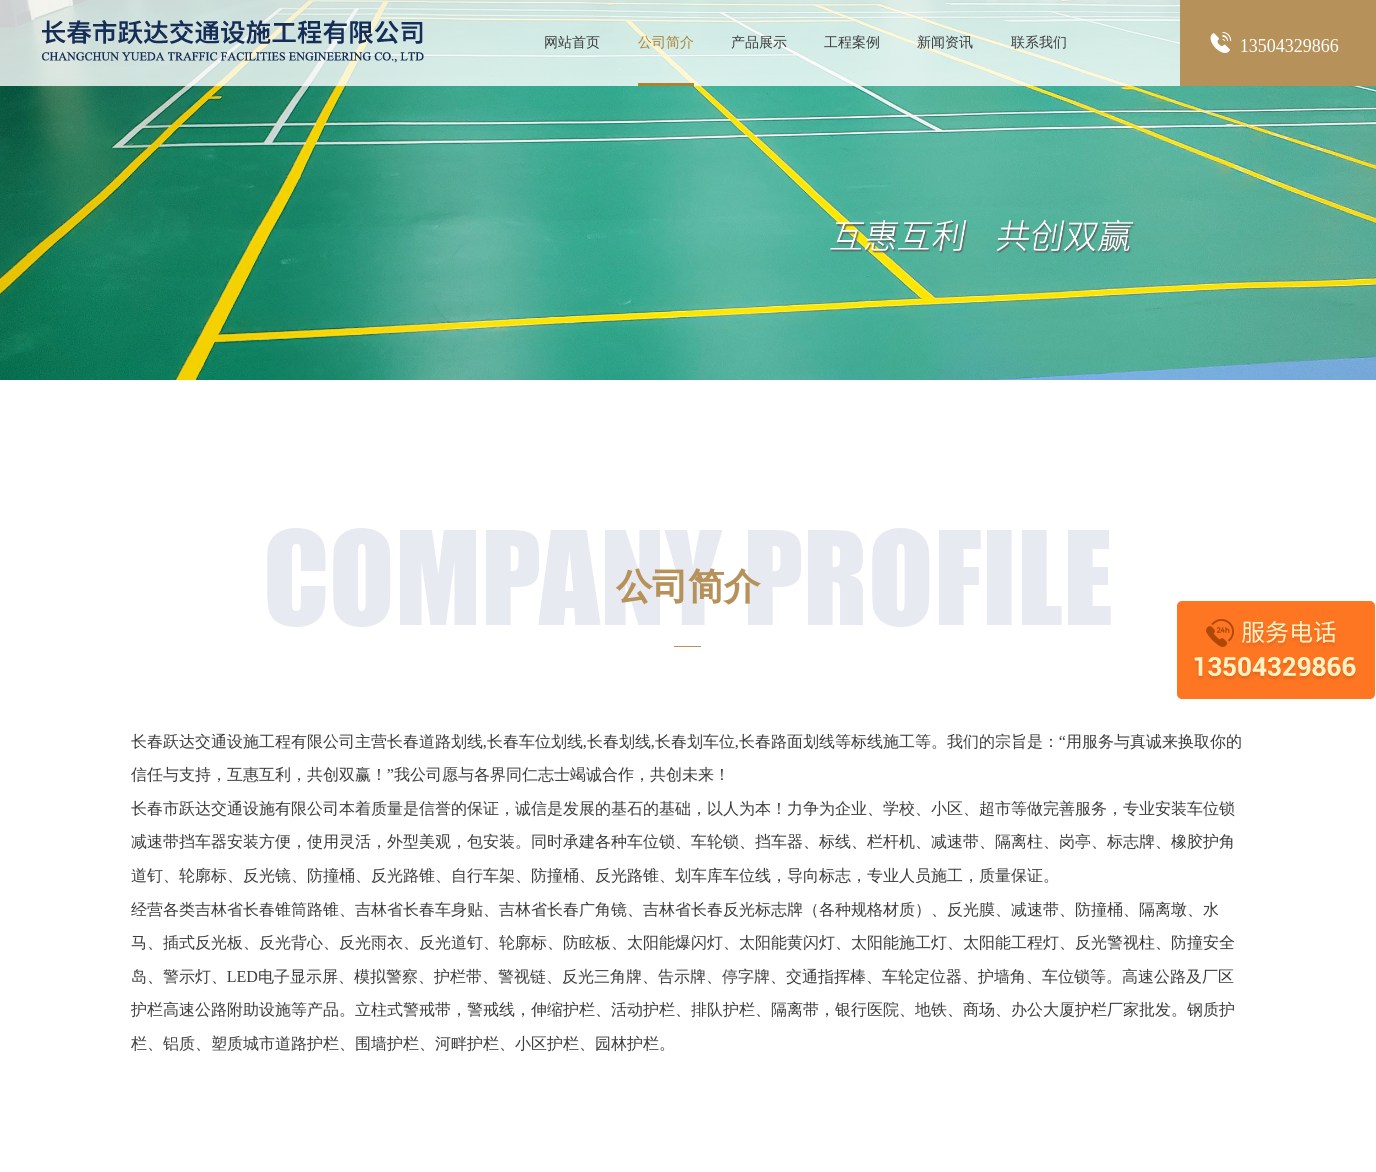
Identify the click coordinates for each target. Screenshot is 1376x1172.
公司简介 (666, 42)
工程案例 (852, 42)
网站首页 (572, 42)
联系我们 (1039, 42)
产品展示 (759, 42)
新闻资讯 (945, 42)
